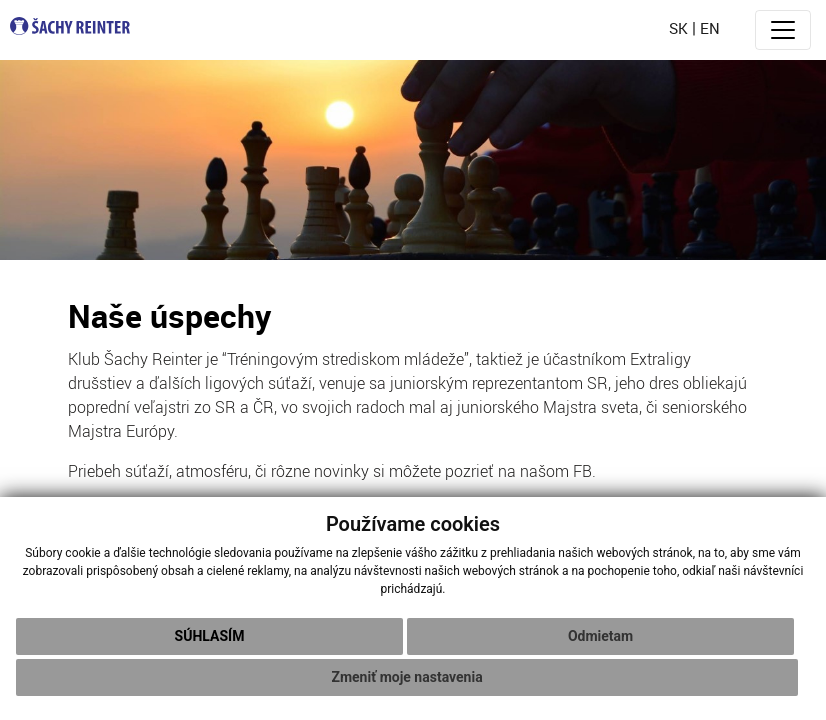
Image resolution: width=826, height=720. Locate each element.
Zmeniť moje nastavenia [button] (406, 677)
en (710, 28)
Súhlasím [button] (210, 636)
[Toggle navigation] (783, 30)
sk (678, 28)
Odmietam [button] (600, 636)
